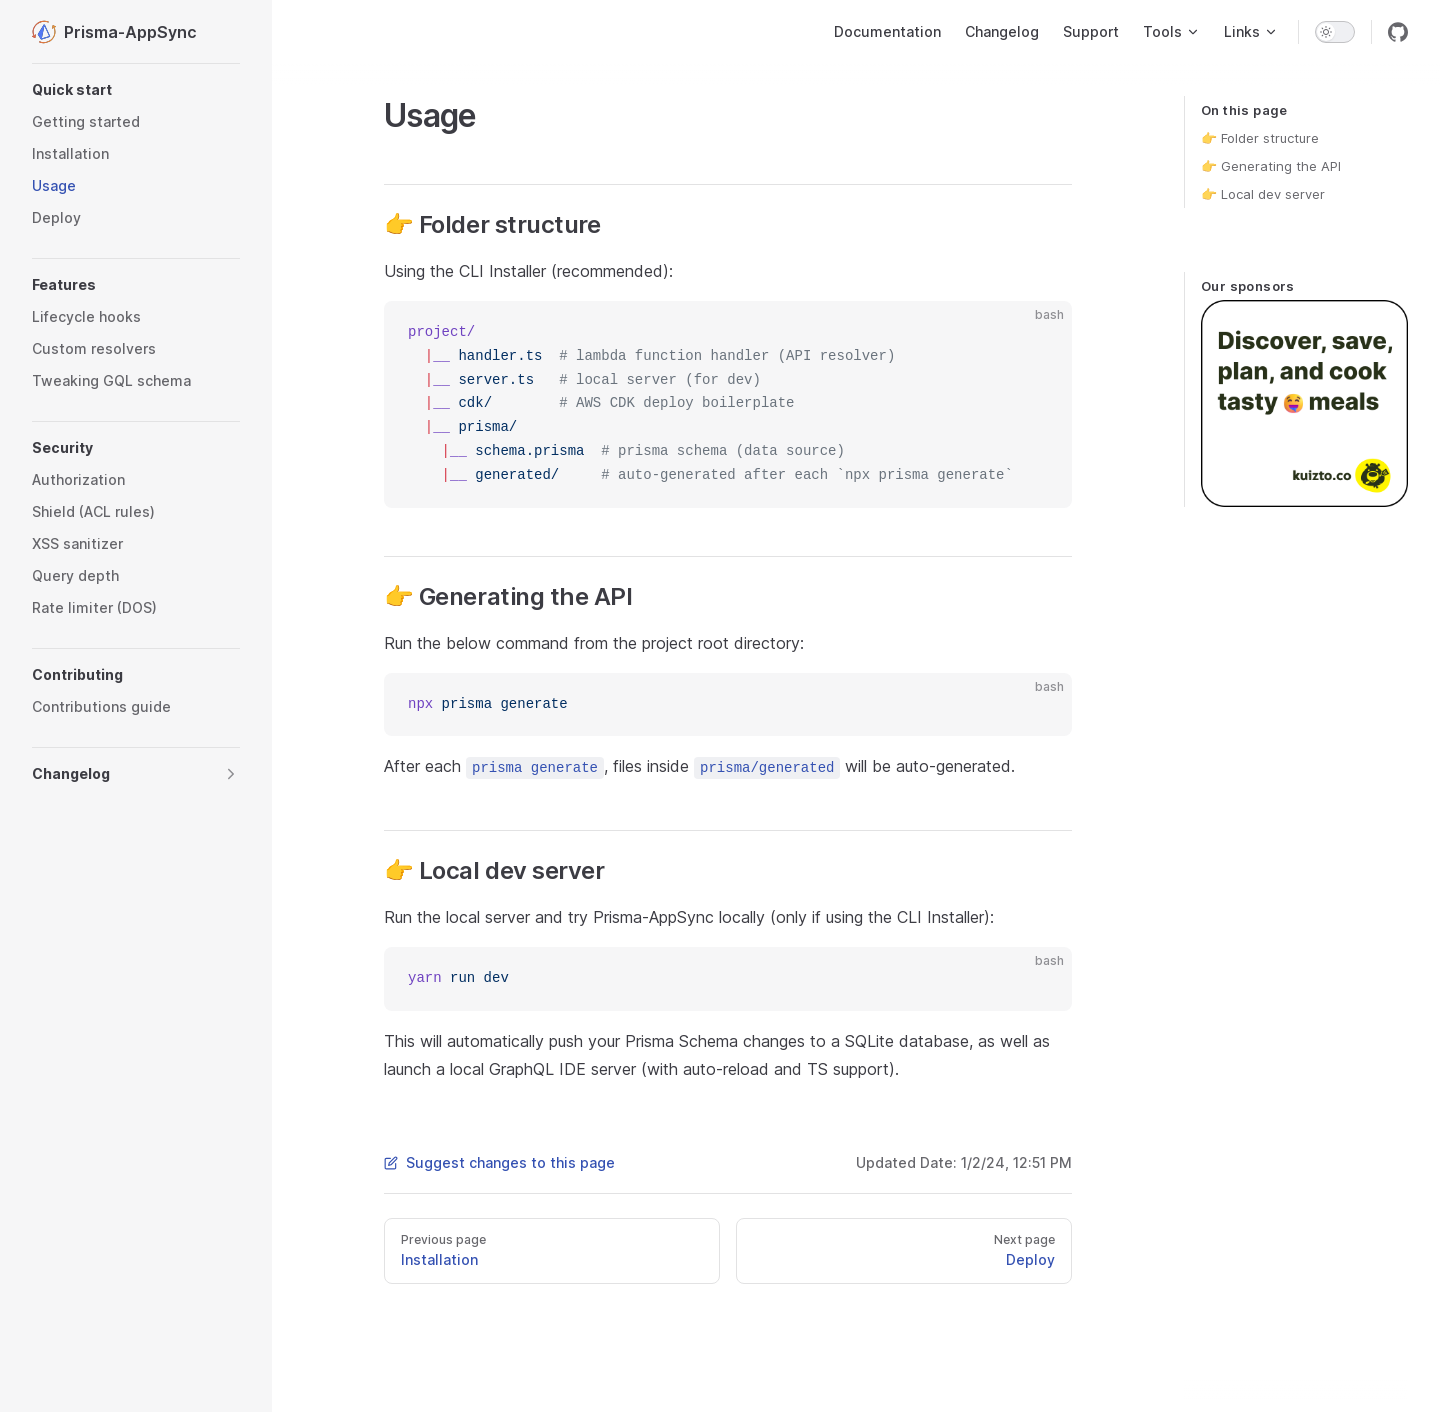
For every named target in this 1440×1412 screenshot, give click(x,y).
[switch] (1335, 32)
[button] (136, 90)
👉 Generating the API (1271, 166)
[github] (1398, 32)
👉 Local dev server (1263, 194)
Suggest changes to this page (499, 1162)
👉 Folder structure (1260, 138)
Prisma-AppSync (114, 32)
